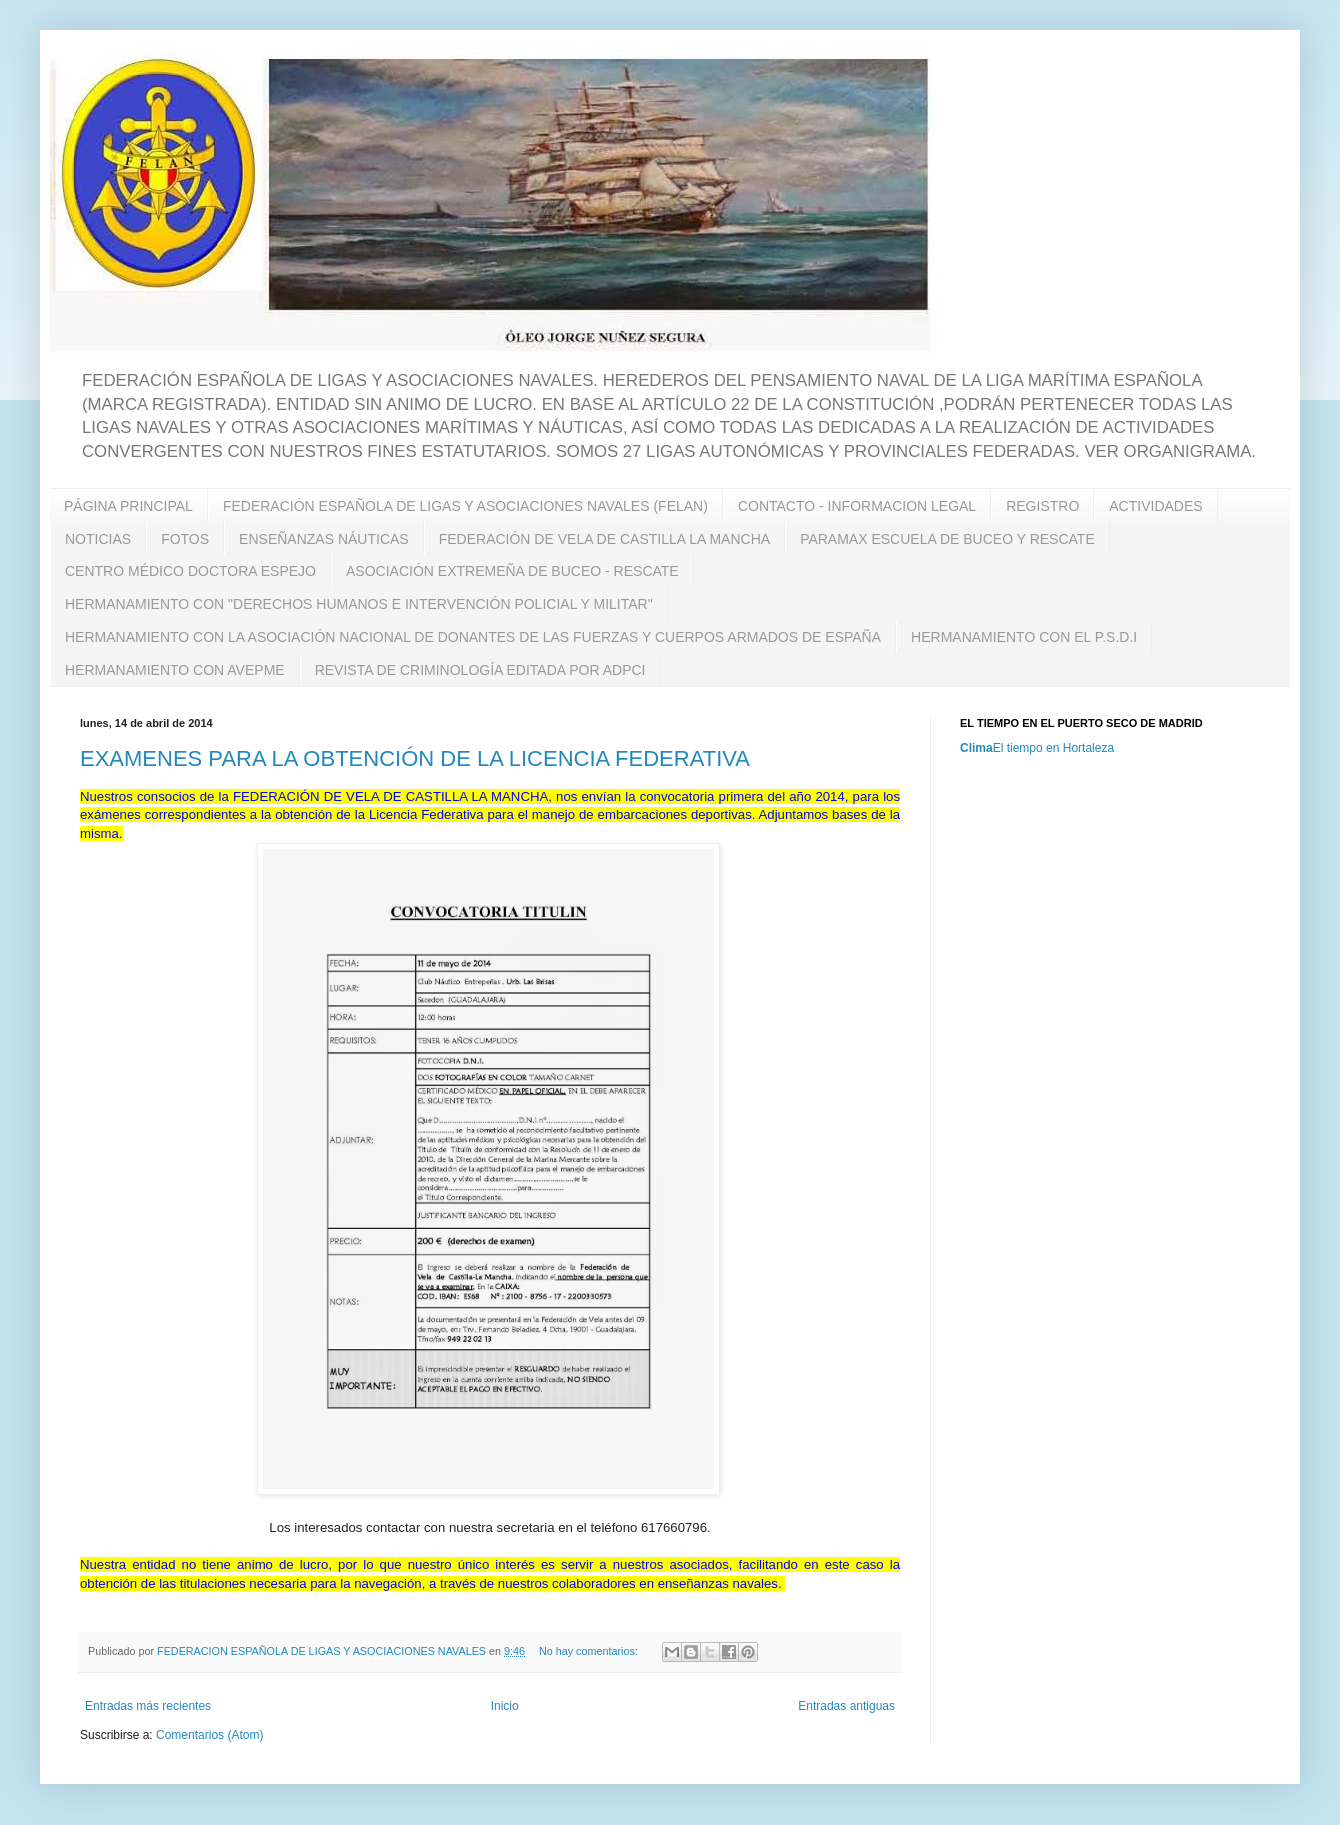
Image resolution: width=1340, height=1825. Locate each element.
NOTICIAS (98, 539)
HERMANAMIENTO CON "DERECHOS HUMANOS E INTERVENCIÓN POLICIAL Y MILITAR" (359, 604)
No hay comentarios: (590, 1651)
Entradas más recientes (148, 1706)
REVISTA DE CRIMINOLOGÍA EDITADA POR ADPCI (480, 670)
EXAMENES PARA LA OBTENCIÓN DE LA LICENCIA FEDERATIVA (415, 758)
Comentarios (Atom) (209, 1735)
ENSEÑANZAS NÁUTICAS (324, 539)
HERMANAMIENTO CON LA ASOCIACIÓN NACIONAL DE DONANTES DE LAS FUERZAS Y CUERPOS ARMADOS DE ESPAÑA (473, 637)
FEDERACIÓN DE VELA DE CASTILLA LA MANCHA (604, 539)
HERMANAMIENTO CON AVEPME (175, 670)
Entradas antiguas (846, 1706)
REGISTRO (1042, 506)
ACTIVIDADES (1155, 506)
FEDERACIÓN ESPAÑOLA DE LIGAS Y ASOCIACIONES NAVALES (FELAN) (465, 506)
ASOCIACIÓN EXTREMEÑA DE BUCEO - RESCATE (512, 571)
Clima (976, 748)
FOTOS (185, 539)
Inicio (505, 1706)
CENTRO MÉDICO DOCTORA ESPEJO (190, 571)
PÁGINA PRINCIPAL (128, 506)
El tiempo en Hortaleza (1053, 748)
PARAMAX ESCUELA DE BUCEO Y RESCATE (947, 539)
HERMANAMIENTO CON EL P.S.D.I (1024, 637)
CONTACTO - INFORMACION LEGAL (857, 506)
